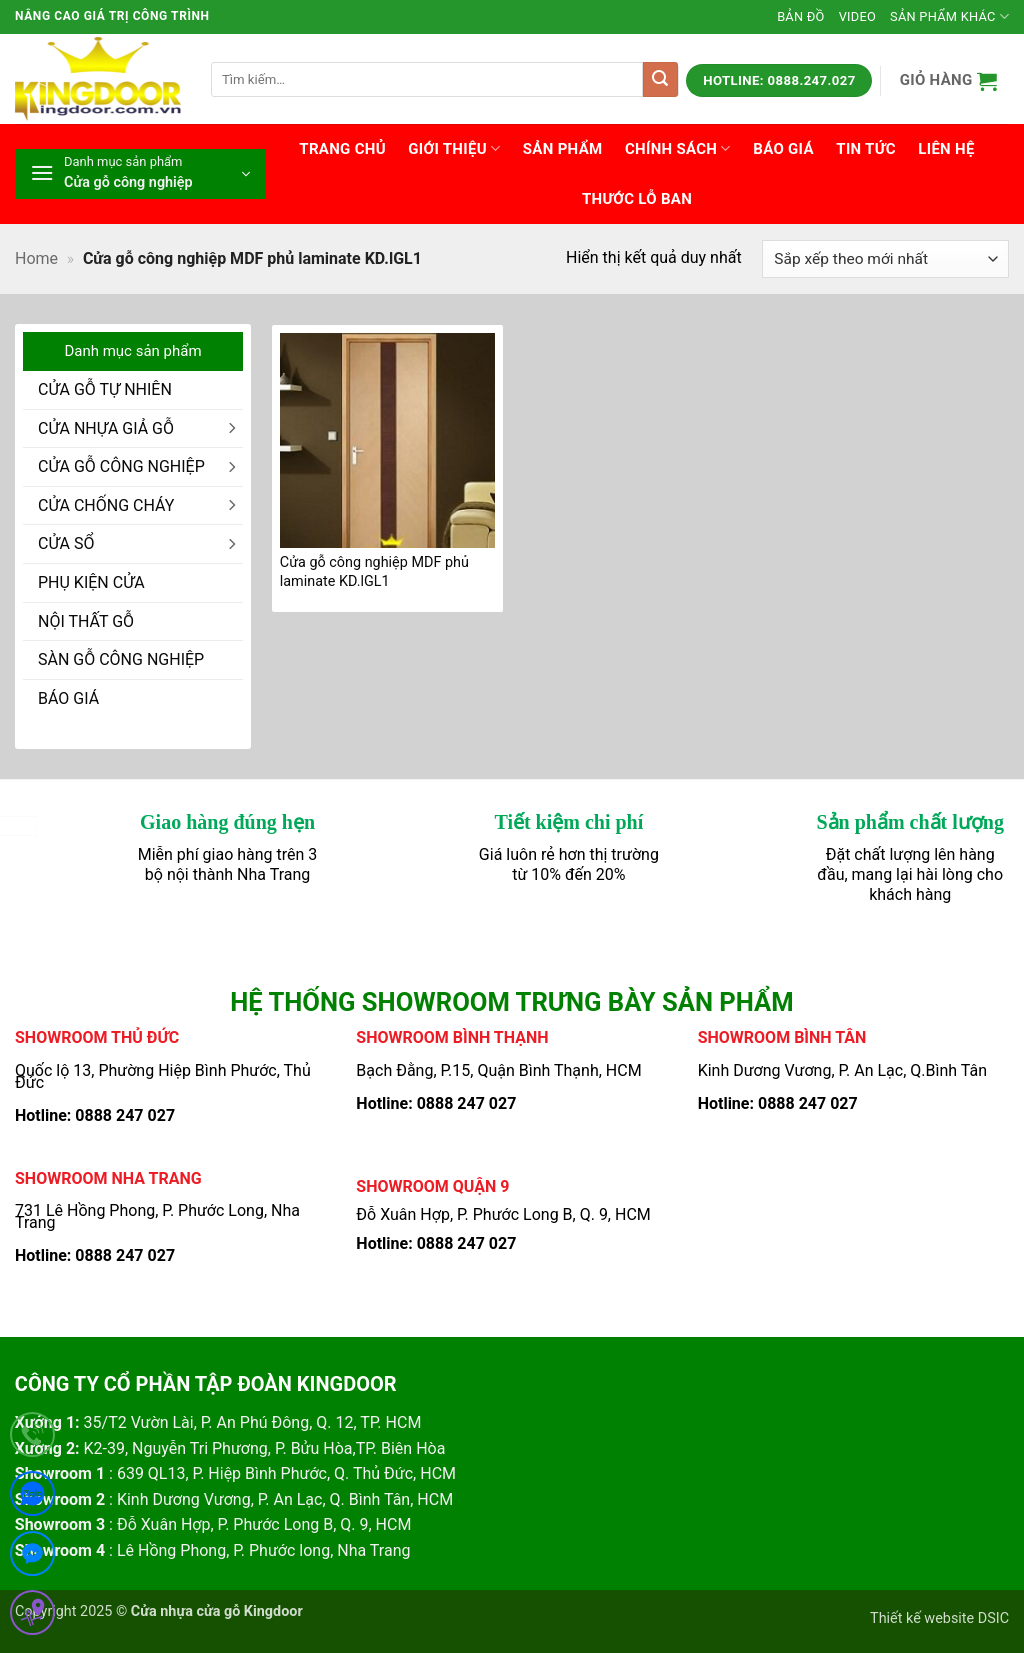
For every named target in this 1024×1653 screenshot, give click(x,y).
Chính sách (678, 148)
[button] (948, 80)
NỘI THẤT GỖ (86, 621)
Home (36, 258)
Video (857, 16)
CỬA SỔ (66, 543)
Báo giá (783, 149)
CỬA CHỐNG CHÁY (106, 505)
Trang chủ (342, 149)
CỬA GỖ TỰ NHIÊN (105, 389)
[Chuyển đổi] (231, 428)
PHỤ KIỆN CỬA (91, 582)
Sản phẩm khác (949, 16)
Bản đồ (801, 16)
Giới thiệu (454, 148)
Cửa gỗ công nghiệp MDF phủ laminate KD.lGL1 (374, 572)
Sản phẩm (563, 149)
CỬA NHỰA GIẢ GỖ (106, 428)
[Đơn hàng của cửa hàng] (885, 259)
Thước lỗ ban (637, 199)
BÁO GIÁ (68, 698)
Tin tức (866, 149)
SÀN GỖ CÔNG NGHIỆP (121, 659)
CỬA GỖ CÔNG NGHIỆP (121, 466)
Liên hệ (946, 149)
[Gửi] (660, 79)
